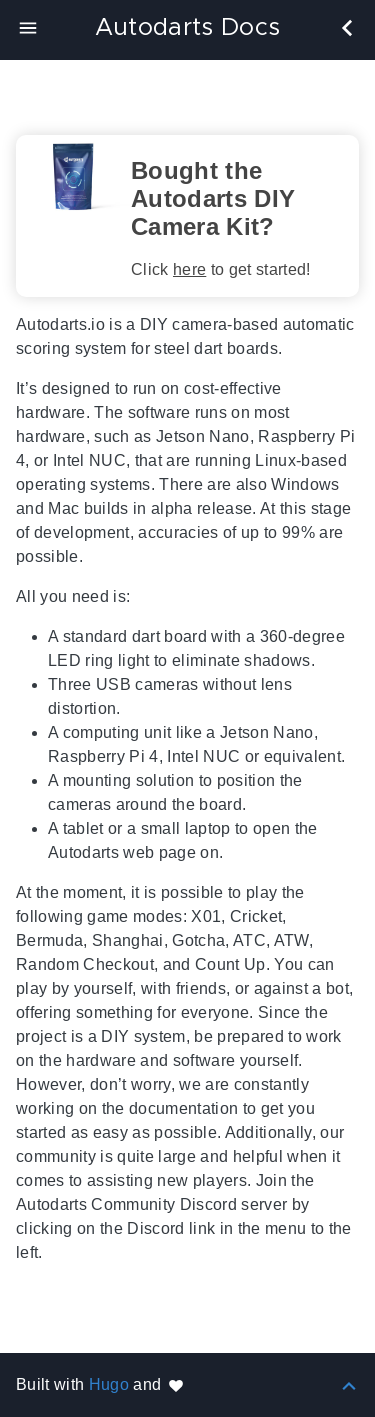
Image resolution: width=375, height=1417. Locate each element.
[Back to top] (349, 1384)
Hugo (109, 1384)
